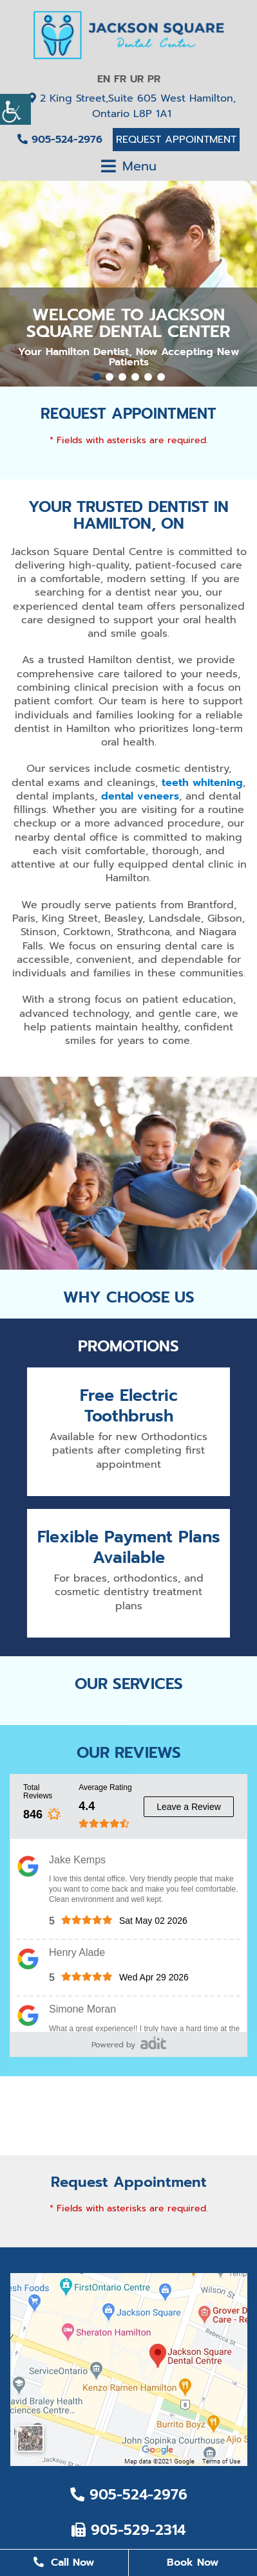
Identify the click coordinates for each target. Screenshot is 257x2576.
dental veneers (140, 796)
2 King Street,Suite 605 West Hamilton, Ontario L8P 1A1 (132, 106)
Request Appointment (176, 139)
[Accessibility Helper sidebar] (15, 109)
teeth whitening (202, 782)
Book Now (192, 2562)
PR (154, 79)
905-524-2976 (59, 139)
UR (137, 79)
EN (103, 79)
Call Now (63, 2562)
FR (120, 79)
